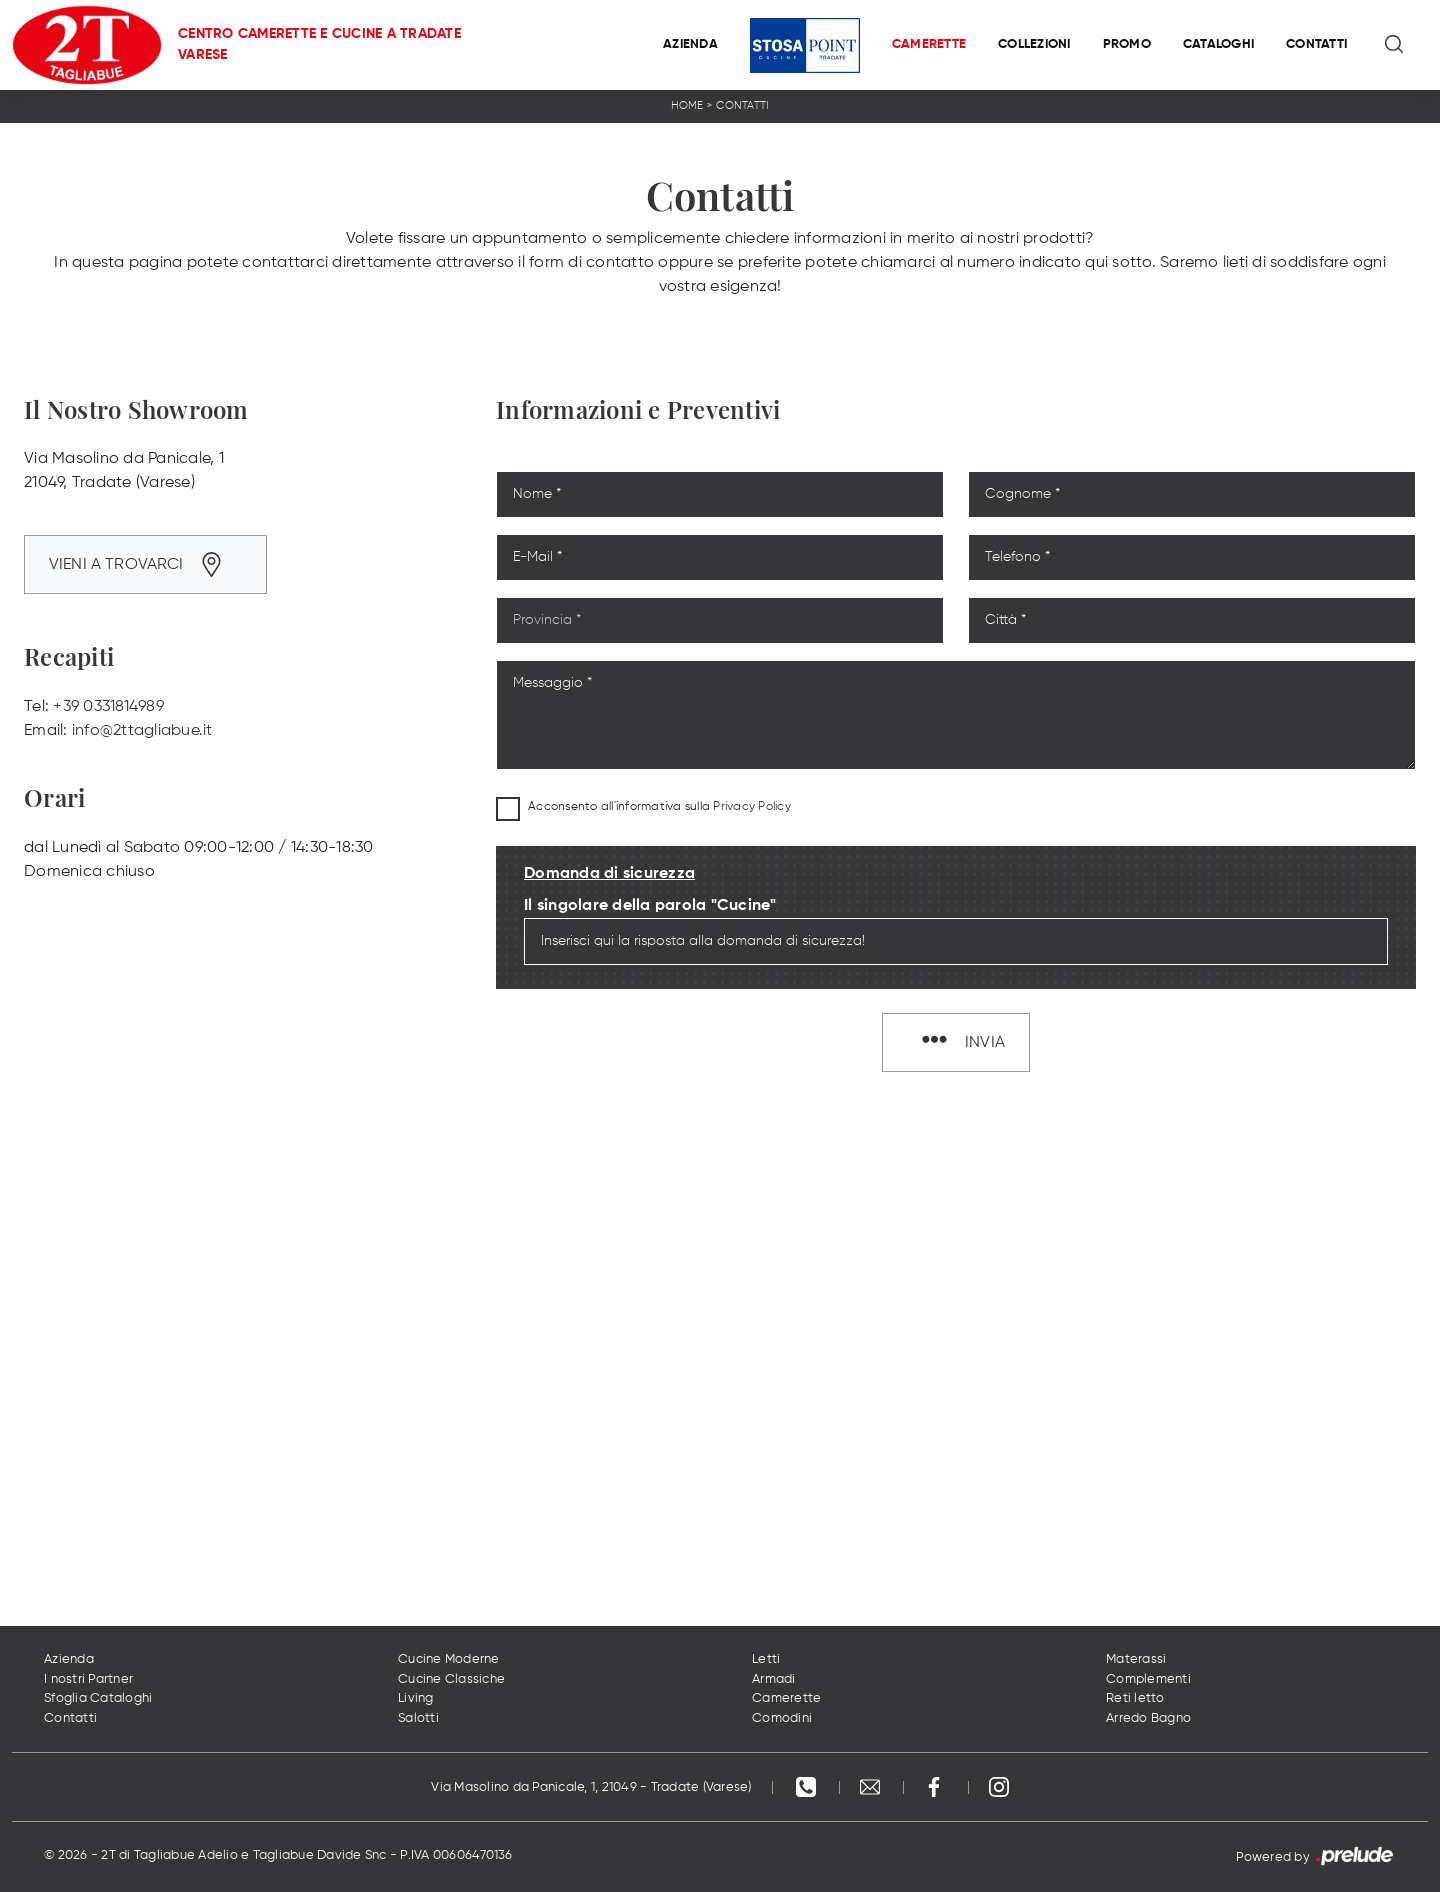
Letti (766, 1659)
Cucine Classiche (451, 1679)
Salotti (418, 1718)
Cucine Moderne (449, 1659)
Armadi (774, 1679)
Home (687, 105)
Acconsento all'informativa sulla (659, 807)
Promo (1127, 44)
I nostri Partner (88, 1679)
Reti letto (1135, 1698)
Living (416, 1698)
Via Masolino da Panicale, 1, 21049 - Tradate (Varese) (591, 1787)
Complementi (1148, 1679)
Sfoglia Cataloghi (98, 1698)
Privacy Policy (752, 807)
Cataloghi (1218, 44)
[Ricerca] (1395, 45)
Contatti (1316, 44)
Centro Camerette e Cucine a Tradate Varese (319, 44)
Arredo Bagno (1148, 1718)
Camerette (929, 44)
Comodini (782, 1718)
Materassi (1136, 1659)
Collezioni (1034, 44)
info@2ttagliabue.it (142, 731)
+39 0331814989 (108, 707)
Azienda (690, 44)
